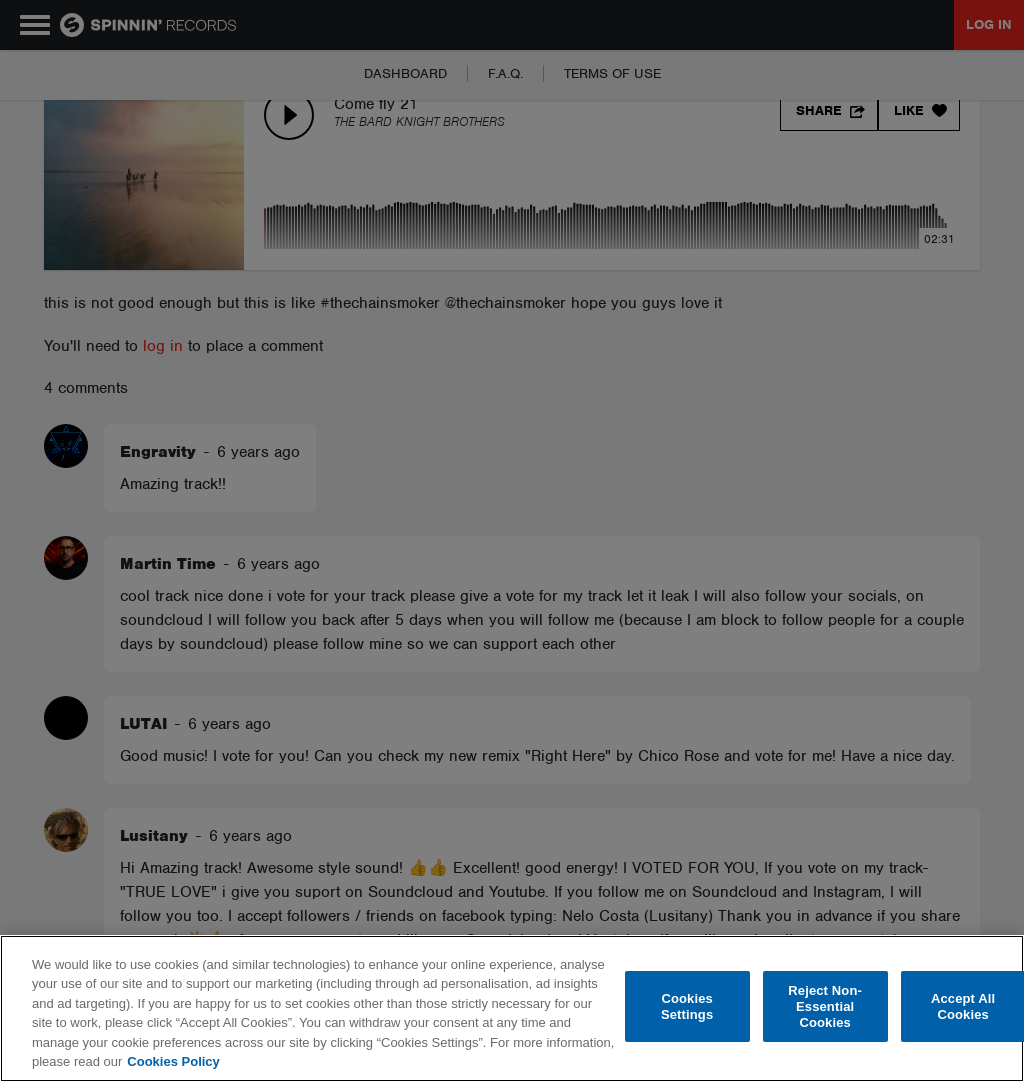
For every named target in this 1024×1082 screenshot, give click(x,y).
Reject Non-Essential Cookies (825, 1007)
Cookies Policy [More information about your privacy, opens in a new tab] (173, 1061)
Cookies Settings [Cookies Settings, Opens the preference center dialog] (687, 1006)
